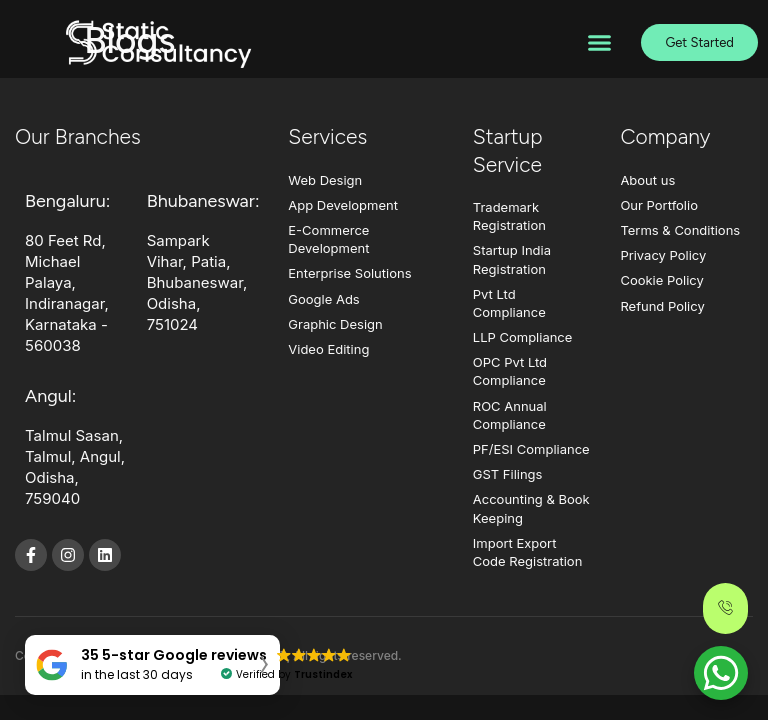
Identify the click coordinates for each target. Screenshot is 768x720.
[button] (599, 43)
